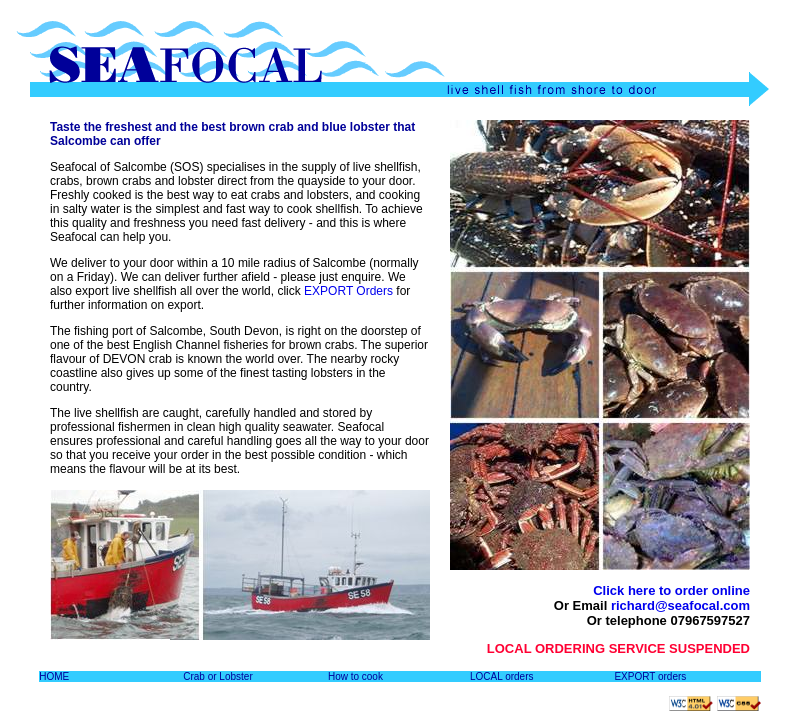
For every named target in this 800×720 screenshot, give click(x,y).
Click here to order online (671, 590)
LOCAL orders (502, 676)
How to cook (355, 676)
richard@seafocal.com (680, 605)
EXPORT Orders (348, 291)
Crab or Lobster (217, 676)
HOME (54, 676)
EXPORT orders (650, 676)
